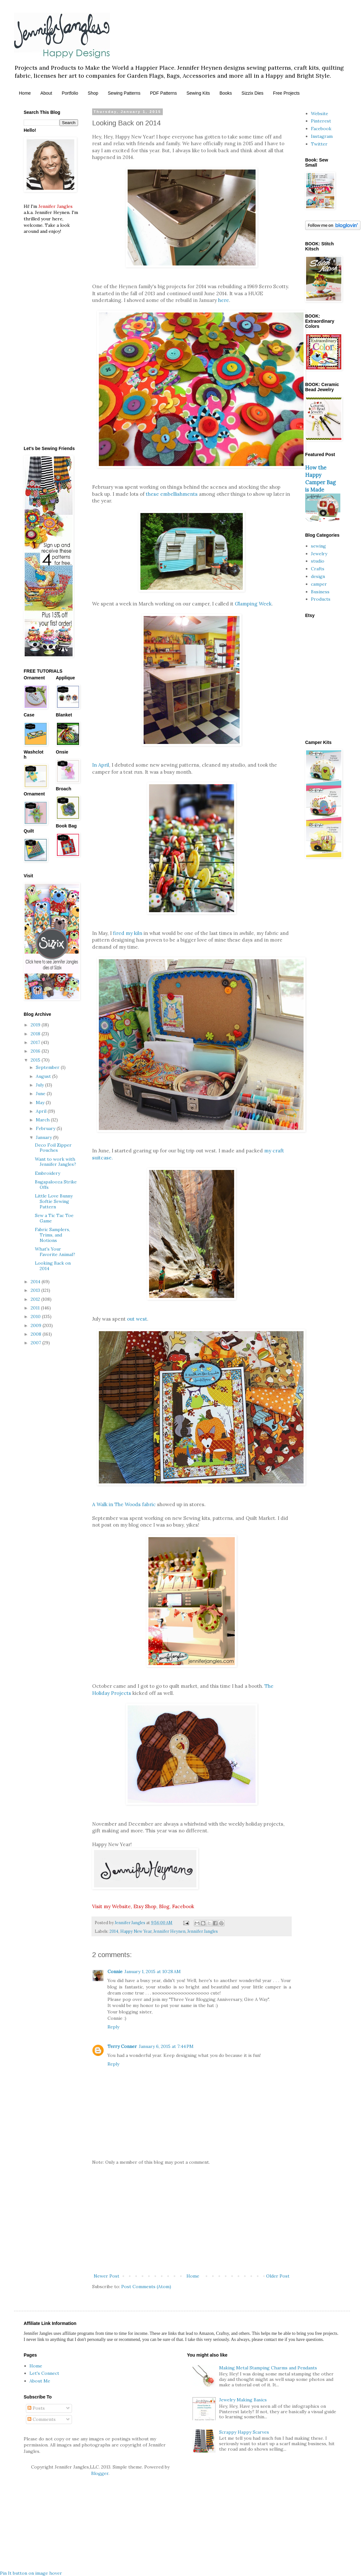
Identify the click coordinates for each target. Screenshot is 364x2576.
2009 (37, 1325)
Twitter (319, 144)
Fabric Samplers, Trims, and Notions (52, 1235)
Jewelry (319, 554)
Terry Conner (122, 2046)
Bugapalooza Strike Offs (56, 1184)
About (46, 93)
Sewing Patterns (124, 93)
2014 (113, 1931)
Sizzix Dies (252, 93)
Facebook (183, 1906)
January (44, 1137)
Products (320, 599)
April (42, 1111)
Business (320, 592)
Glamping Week (253, 604)
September (48, 1067)
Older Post (277, 2276)
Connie (115, 1971)
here (223, 300)
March (43, 1120)
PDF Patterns (163, 93)
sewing (318, 546)
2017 (36, 1042)
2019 (36, 1025)
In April (100, 765)
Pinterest (321, 121)
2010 (36, 1316)
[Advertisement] (191, 2219)
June (41, 1093)
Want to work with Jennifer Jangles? (55, 1161)
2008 (37, 1334)
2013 (36, 1290)
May (41, 1102)
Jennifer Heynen (170, 1931)
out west (137, 1319)
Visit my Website (111, 1906)
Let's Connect (44, 2373)
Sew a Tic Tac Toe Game (54, 1218)
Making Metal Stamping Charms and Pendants (268, 2368)
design (318, 576)
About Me (39, 2381)
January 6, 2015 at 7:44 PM (166, 2046)
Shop (93, 93)
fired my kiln (127, 933)
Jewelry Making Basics (243, 2400)
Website (319, 113)
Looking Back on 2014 (53, 1265)
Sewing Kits (198, 93)
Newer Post (106, 2276)
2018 (36, 1034)
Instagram (322, 136)
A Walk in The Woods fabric (124, 1504)
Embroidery (47, 1173)
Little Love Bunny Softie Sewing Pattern (54, 1201)
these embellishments (172, 494)
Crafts (317, 569)
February (46, 1128)
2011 (36, 1308)
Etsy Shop (144, 1906)
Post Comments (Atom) (146, 2286)
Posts (36, 2408)
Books (225, 93)
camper (319, 584)
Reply (113, 2027)
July (40, 1085)
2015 (36, 1060)
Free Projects (286, 93)
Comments (42, 2419)
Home (25, 93)
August (44, 1076)
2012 (36, 1299)
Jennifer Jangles (202, 1931)
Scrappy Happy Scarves (244, 2432)
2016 (36, 1051)
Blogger (99, 2473)
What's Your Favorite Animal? (55, 1251)
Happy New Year (136, 1931)
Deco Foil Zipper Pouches (53, 1147)
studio (317, 561)
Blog (164, 1906)
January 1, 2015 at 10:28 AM (152, 1971)
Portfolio (70, 93)
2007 (36, 1343)
